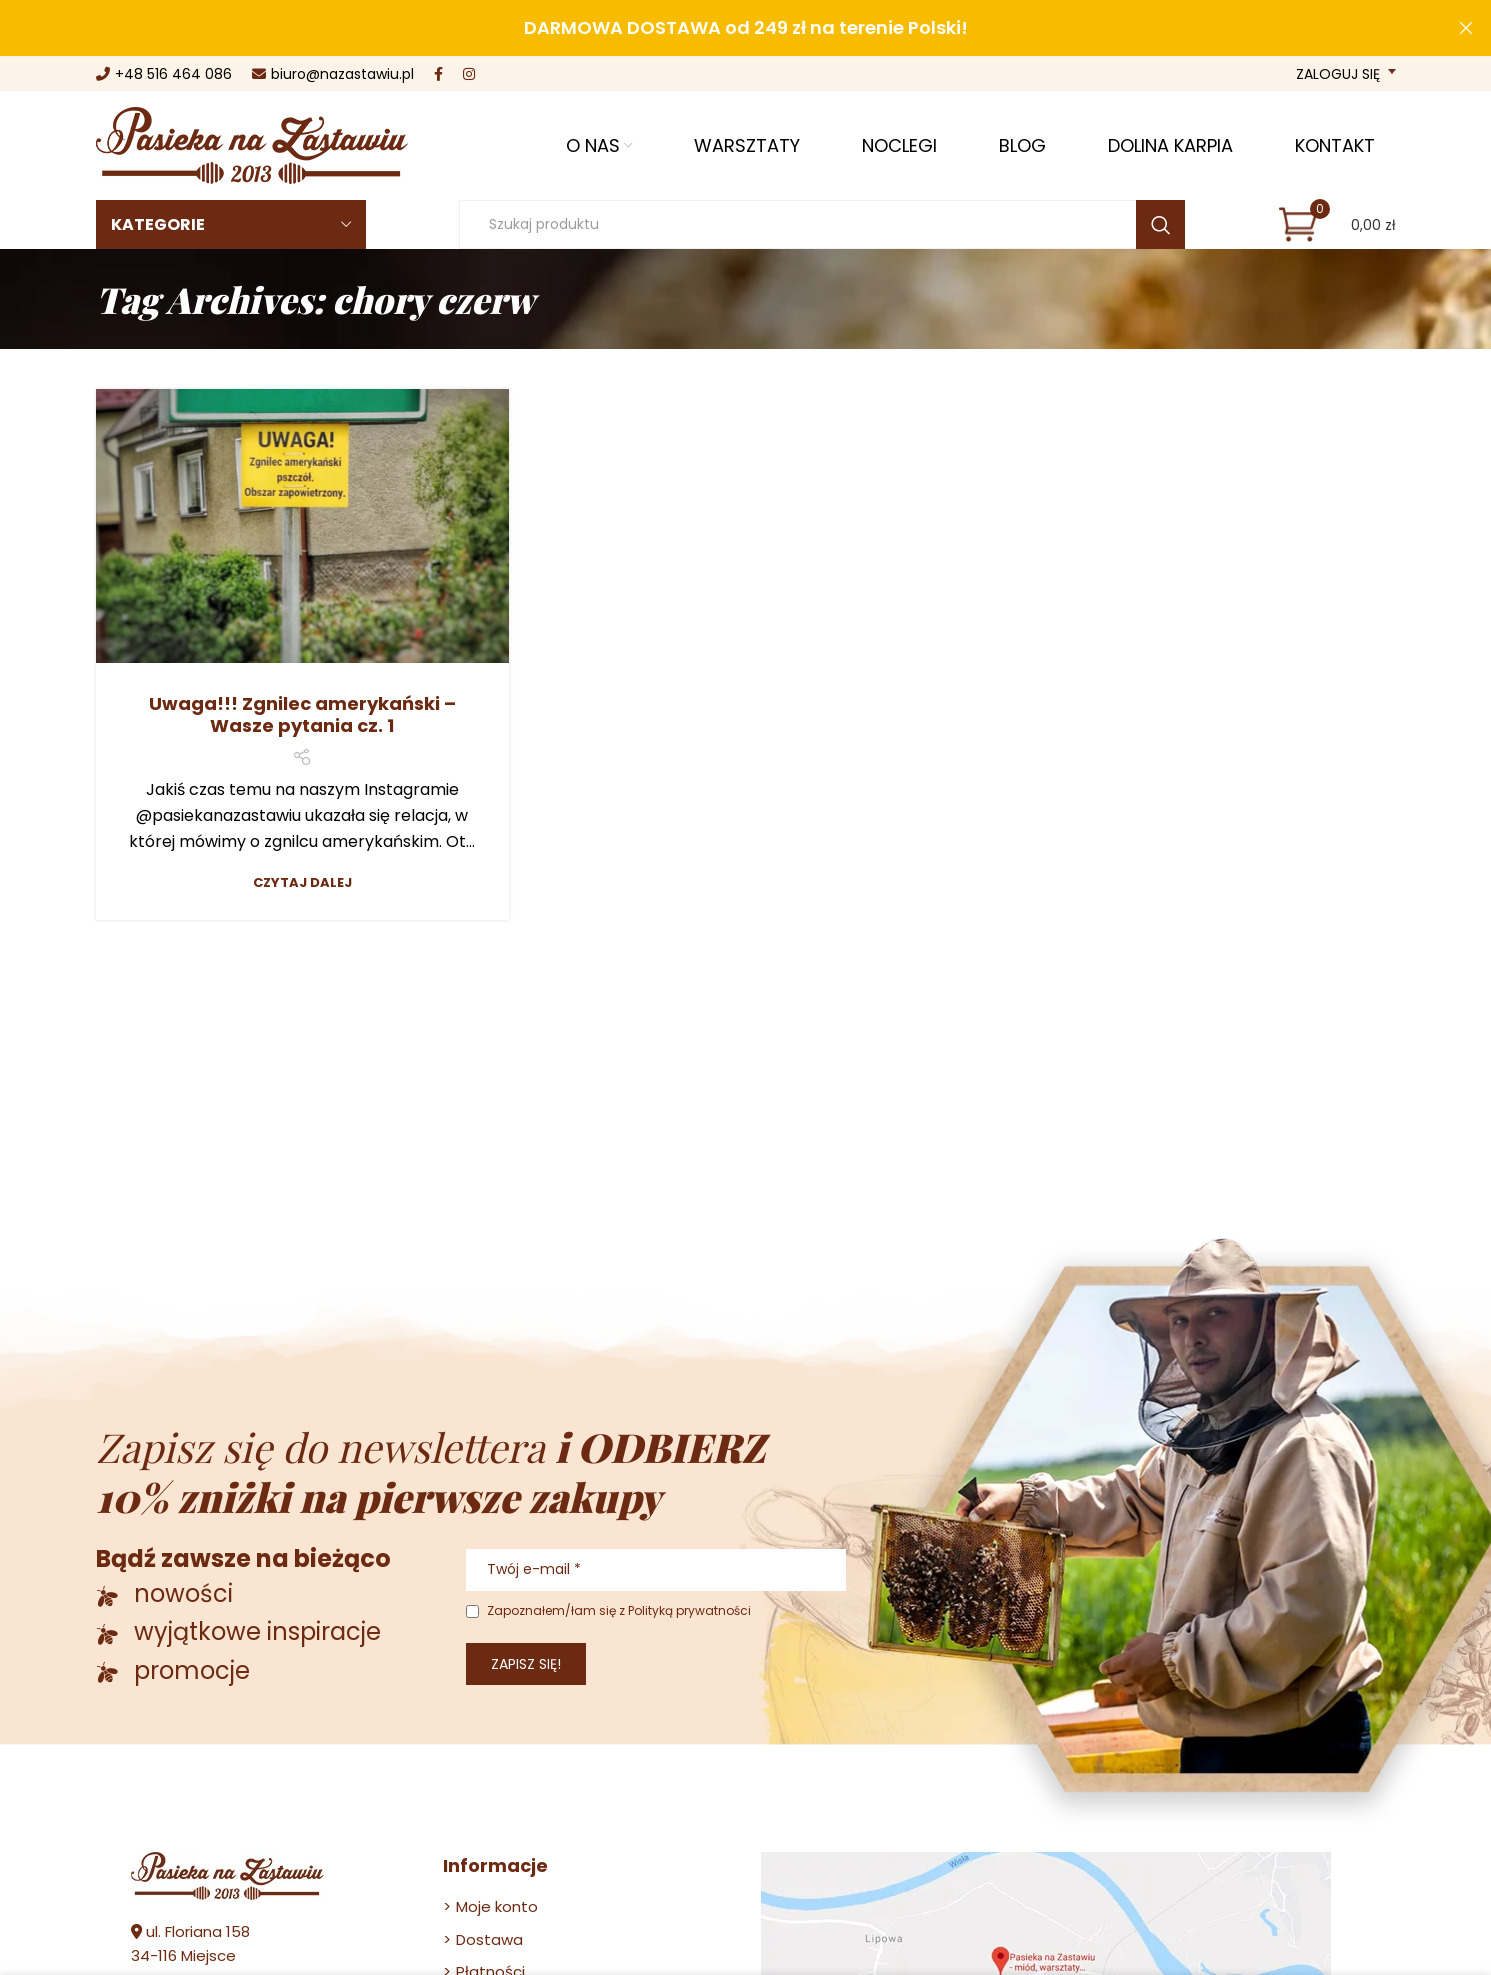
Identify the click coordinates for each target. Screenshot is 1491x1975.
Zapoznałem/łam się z (608, 1610)
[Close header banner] (1466, 28)
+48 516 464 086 (164, 74)
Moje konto (497, 1906)
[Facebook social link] (438, 74)
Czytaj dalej (302, 882)
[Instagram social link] (469, 74)
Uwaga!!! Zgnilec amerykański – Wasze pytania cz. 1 (302, 715)
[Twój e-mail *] (656, 1570)
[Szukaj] (822, 224)
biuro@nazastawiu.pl (333, 74)
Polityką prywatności (689, 1610)
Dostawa (489, 1939)
